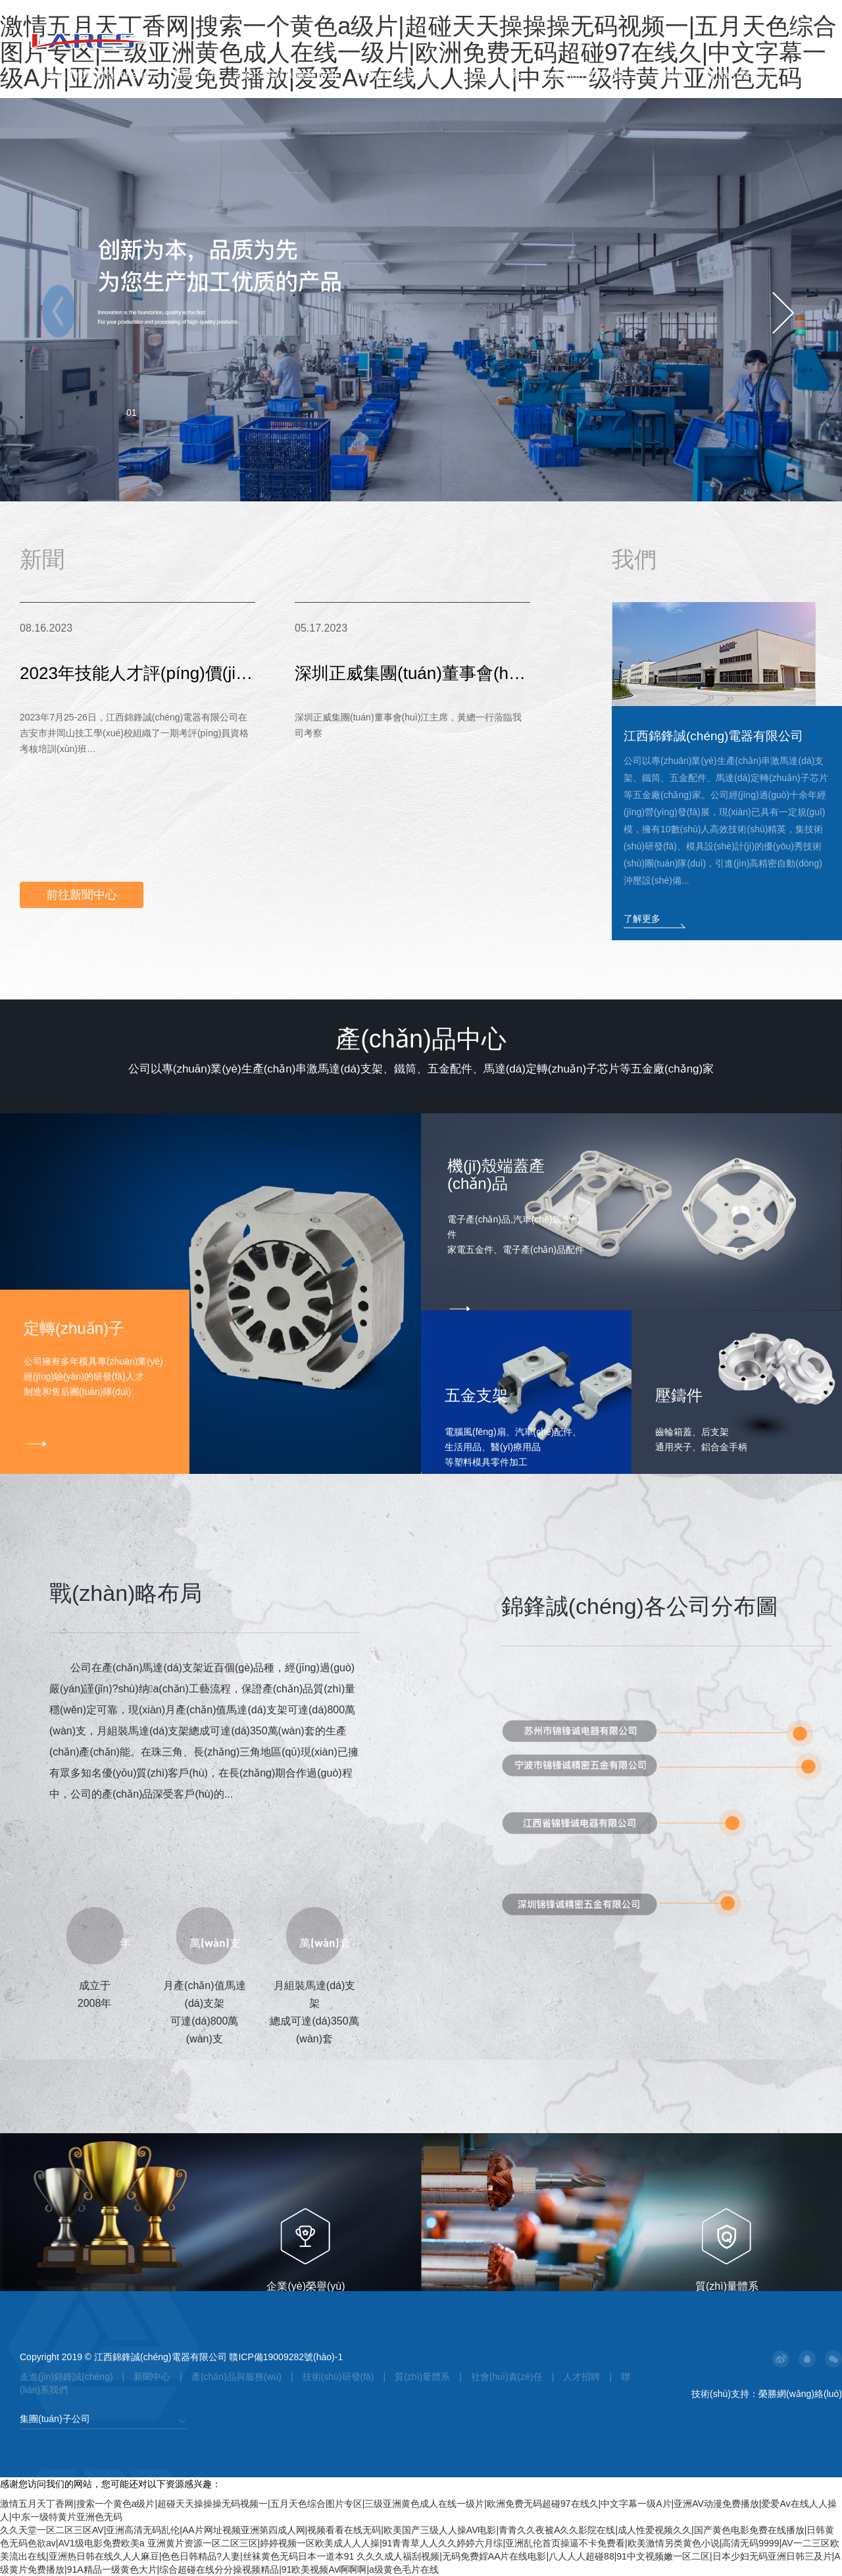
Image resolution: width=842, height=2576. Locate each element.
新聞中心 (193, 74)
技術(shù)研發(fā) (397, 74)
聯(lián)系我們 (737, 74)
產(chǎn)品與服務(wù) (285, 74)
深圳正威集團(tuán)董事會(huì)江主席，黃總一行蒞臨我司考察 (412, 680)
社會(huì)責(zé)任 (582, 74)
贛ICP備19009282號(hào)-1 (286, 2357)
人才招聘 (664, 74)
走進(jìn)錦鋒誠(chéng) (99, 74)
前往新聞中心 (81, 894)
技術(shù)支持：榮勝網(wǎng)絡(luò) (766, 2393)
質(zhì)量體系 (490, 74)
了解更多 (642, 918)
